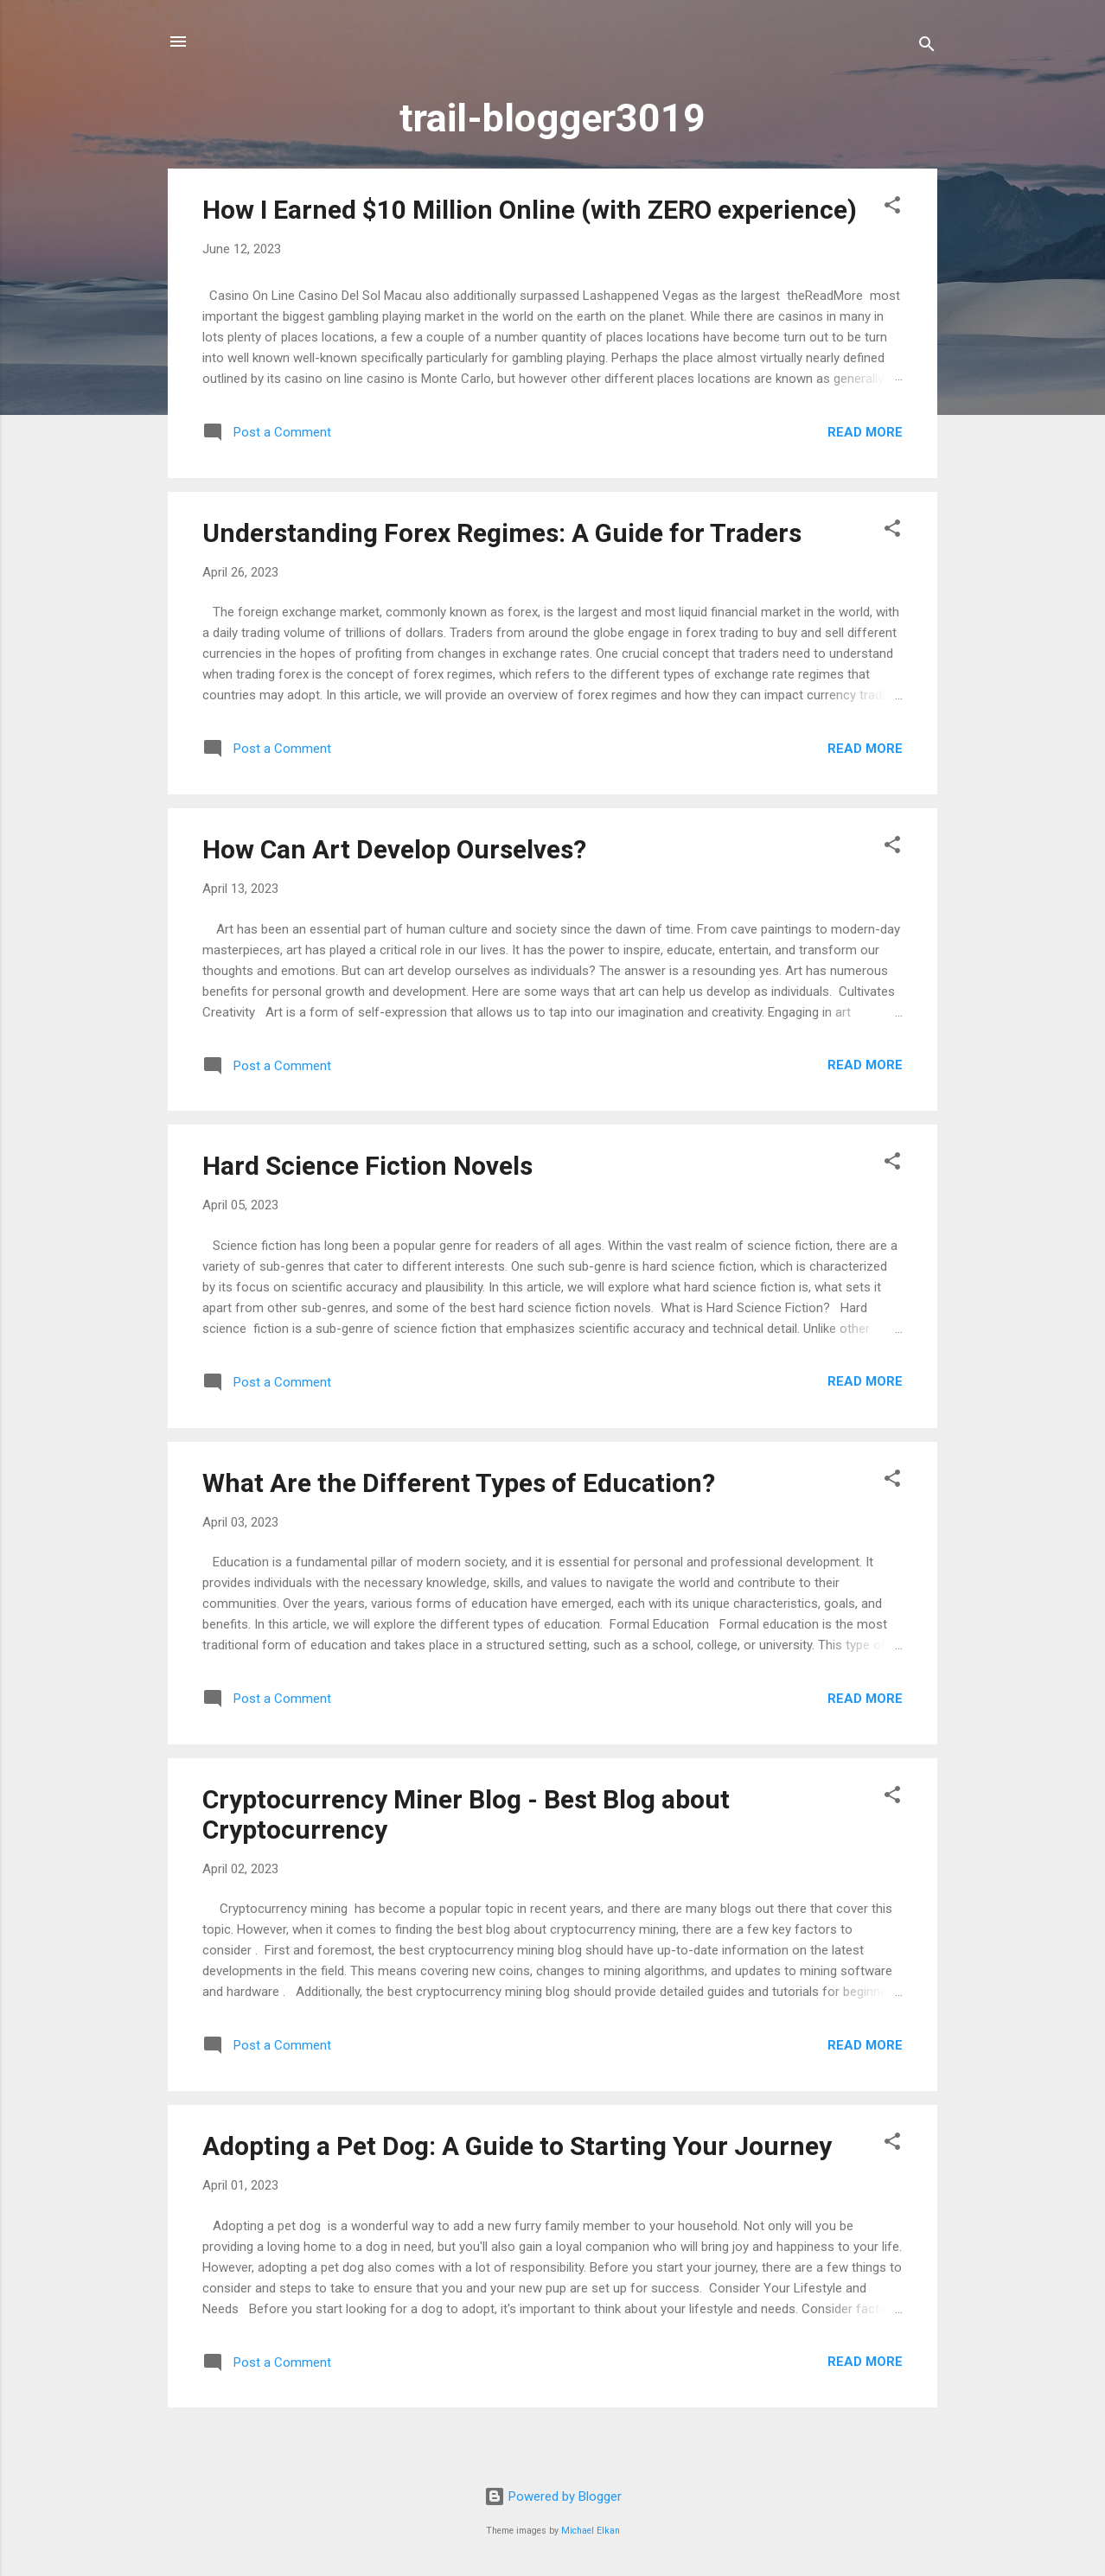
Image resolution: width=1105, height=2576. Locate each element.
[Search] (927, 47)
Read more (865, 432)
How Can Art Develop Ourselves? (394, 849)
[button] (892, 207)
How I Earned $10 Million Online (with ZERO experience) (529, 209)
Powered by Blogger (553, 2496)
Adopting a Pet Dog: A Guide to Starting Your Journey (517, 2146)
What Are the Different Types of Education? (458, 1483)
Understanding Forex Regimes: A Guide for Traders (502, 533)
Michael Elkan (590, 2530)
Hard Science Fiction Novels (367, 1166)
